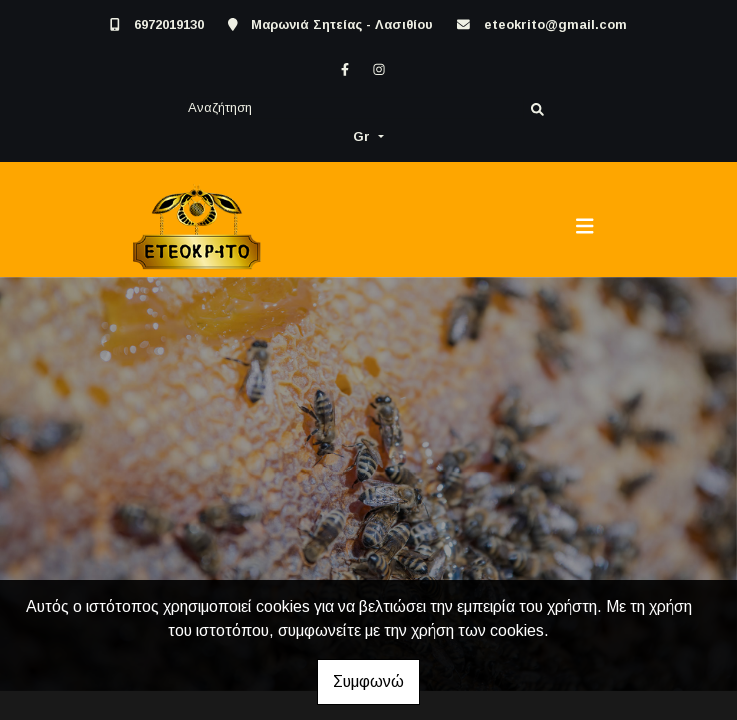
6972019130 (169, 24)
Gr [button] (363, 136)
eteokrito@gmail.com (555, 24)
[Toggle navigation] (585, 227)
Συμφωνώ (368, 681)
